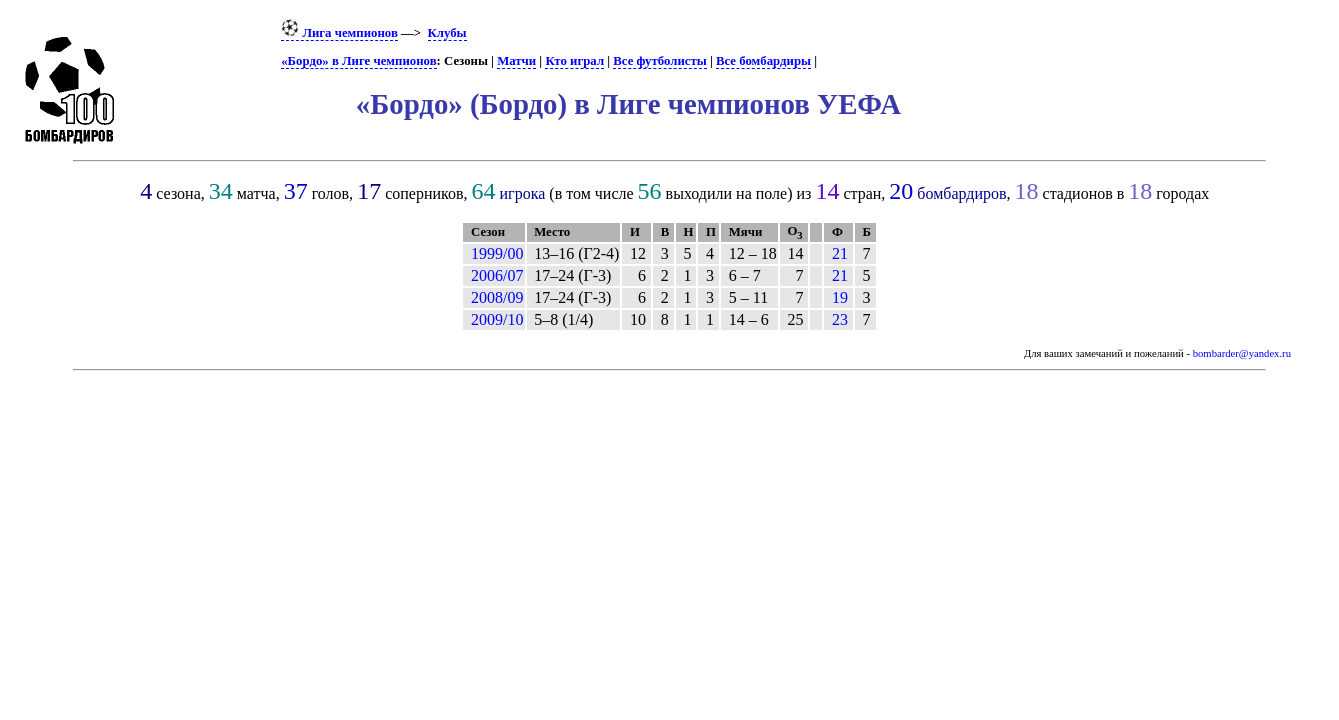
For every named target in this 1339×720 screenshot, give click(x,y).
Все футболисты (659, 61)
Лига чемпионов (339, 33)
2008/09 (497, 297)
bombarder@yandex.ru (1242, 353)
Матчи (516, 61)
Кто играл (574, 61)
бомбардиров (961, 193)
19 (840, 297)
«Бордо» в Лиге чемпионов (358, 61)
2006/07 (497, 275)
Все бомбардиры (763, 61)
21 (840, 253)
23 (840, 319)
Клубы (447, 33)
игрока (523, 193)
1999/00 (497, 253)
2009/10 (497, 319)
